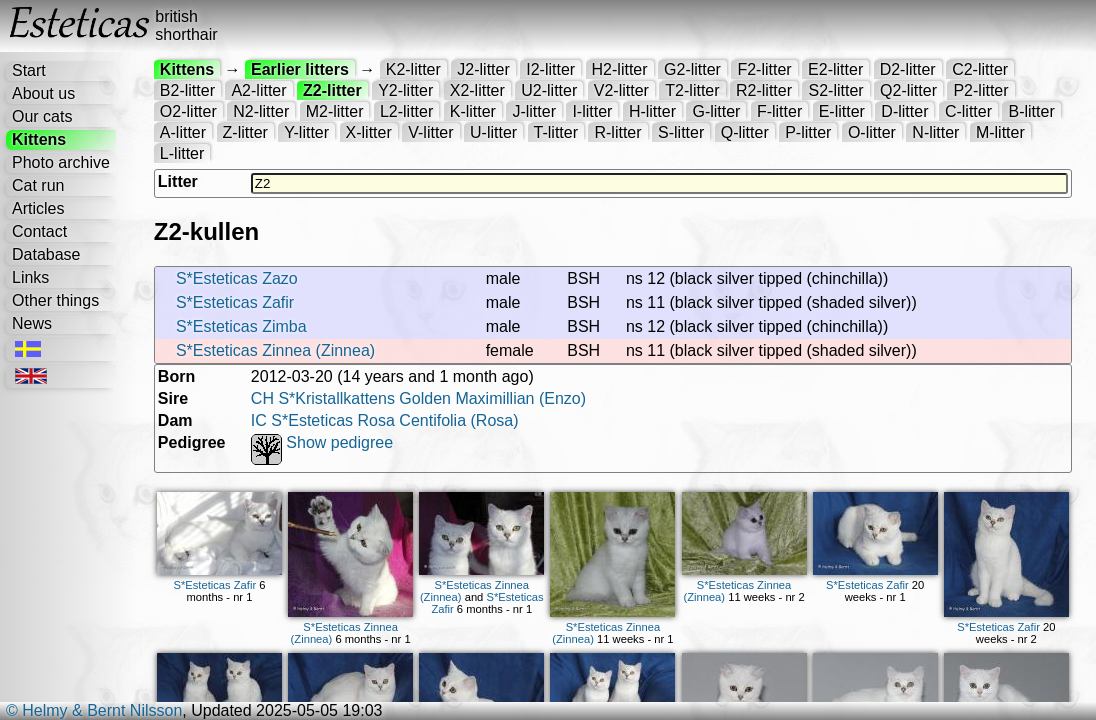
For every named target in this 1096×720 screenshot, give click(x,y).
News (32, 323)
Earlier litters (300, 69)
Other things (55, 300)
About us (43, 93)
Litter (178, 181)
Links (30, 277)
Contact (39, 231)
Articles (38, 208)
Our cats (42, 116)
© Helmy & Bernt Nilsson (94, 710)
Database (46, 254)
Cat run (38, 185)
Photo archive (61, 162)
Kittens (39, 139)
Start (29, 70)
